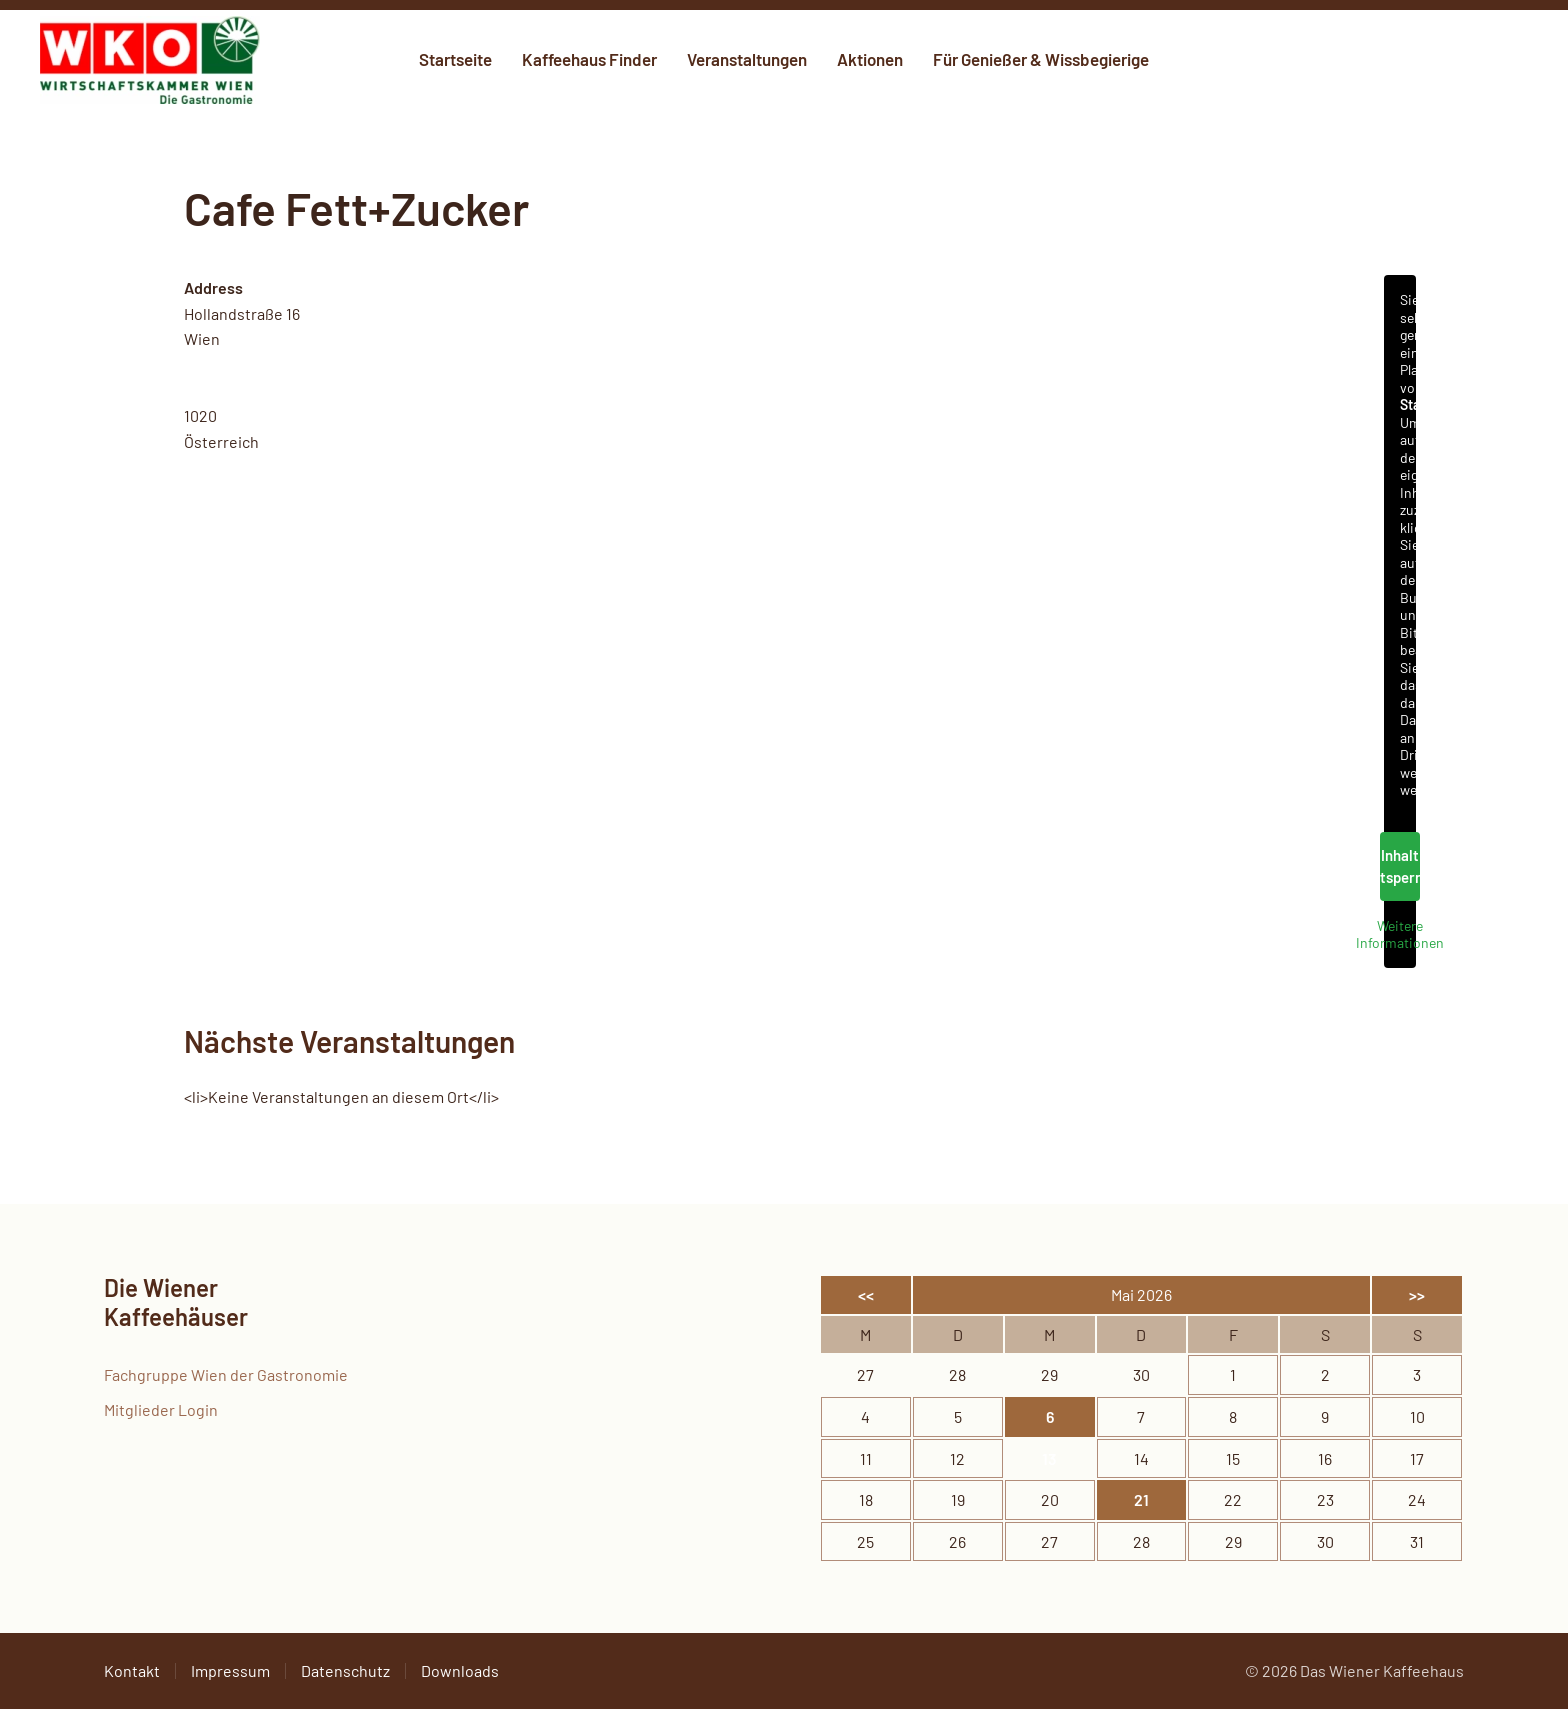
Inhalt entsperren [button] (1400, 866)
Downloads (460, 1670)
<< (866, 1294)
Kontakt (132, 1670)
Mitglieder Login (161, 1409)
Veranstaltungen (747, 59)
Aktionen (870, 59)
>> (1417, 1294)
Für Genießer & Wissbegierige (1041, 59)
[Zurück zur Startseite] (150, 60)
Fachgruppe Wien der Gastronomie (226, 1374)
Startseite (455, 59)
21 (1141, 1499)
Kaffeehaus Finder (589, 59)
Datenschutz (345, 1670)
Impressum (230, 1670)
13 (1049, 1458)
